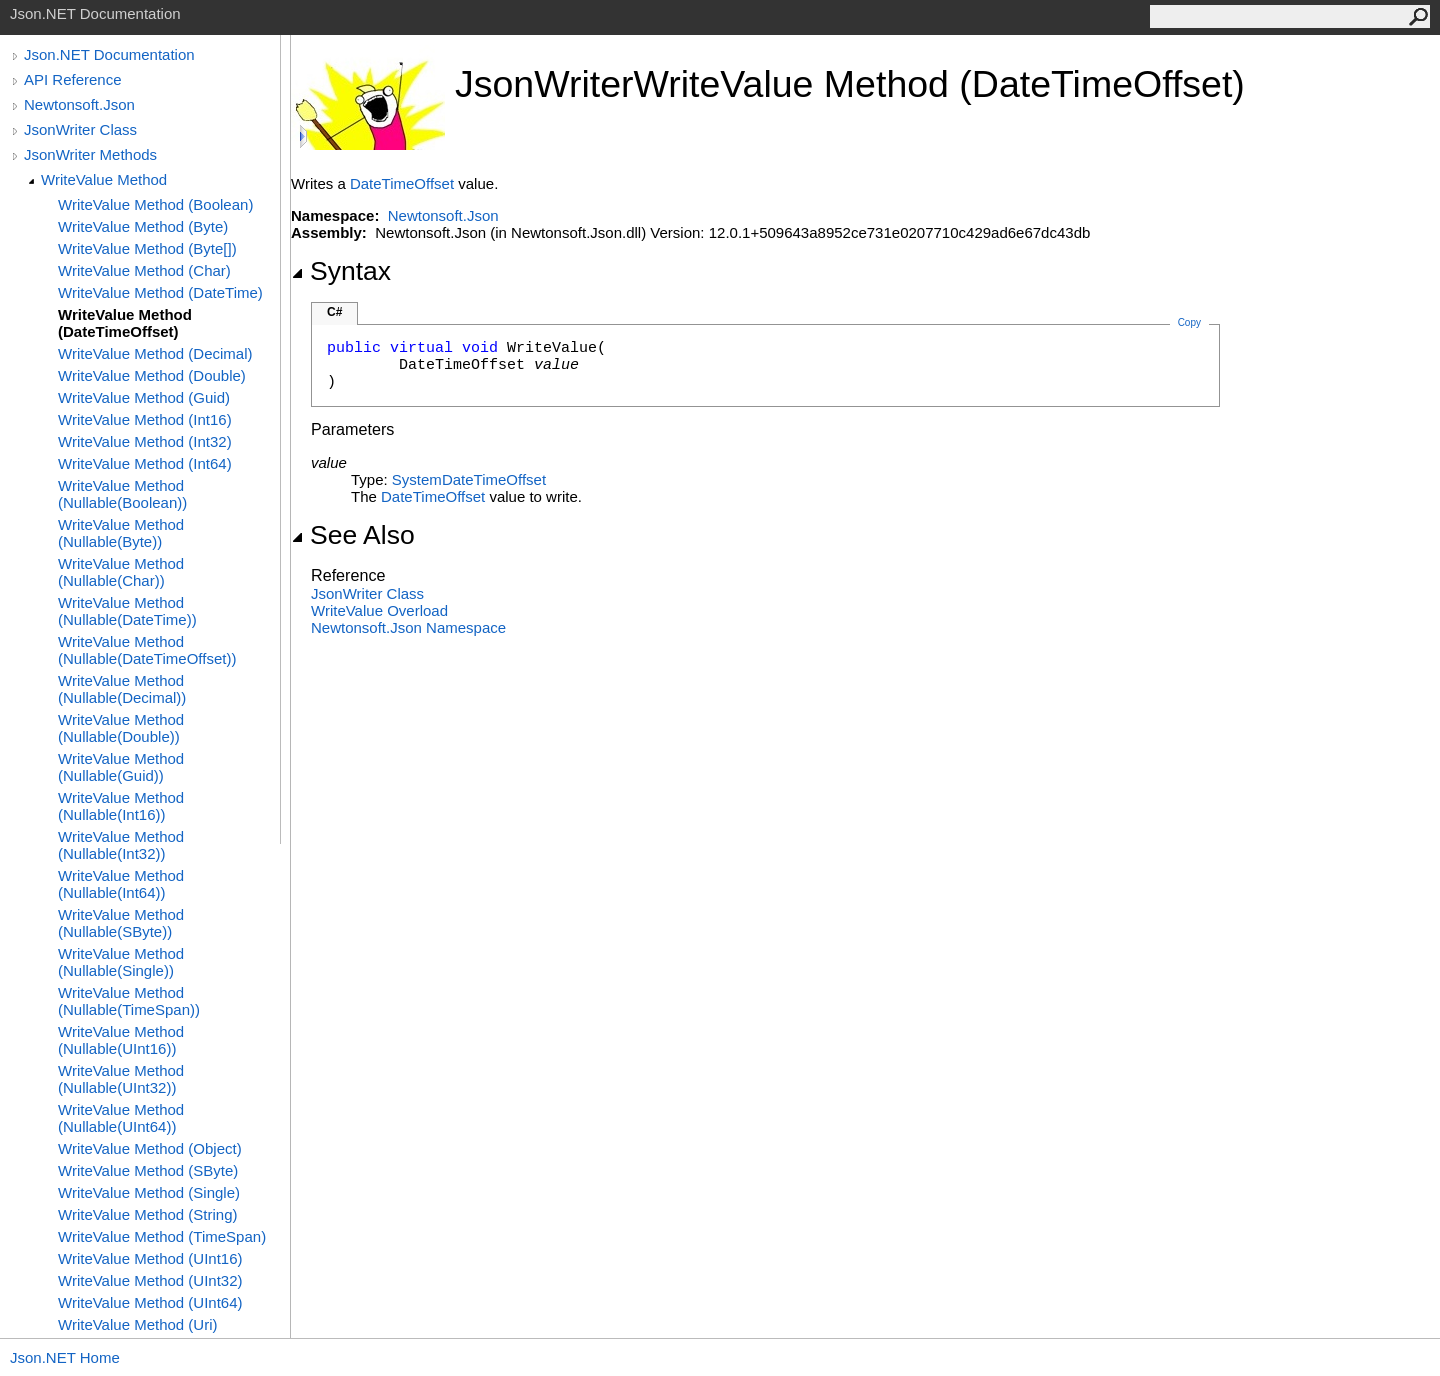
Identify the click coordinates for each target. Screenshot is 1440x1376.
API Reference (73, 79)
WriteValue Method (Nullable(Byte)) (121, 533)
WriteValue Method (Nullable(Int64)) (121, 884)
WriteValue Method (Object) (150, 1148)
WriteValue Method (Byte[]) (147, 248)
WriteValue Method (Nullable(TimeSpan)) (129, 1001)
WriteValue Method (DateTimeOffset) (125, 323)
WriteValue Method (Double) (152, 375)
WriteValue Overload (379, 610)
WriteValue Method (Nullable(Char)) (121, 572)
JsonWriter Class (80, 129)
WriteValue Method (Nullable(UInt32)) (121, 1079)
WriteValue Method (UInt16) (150, 1258)
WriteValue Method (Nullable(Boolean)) (122, 494)
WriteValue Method (104, 179)
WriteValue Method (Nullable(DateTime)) (127, 611)
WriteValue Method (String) (148, 1214)
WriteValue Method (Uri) (138, 1324)
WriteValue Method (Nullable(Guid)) (121, 767)
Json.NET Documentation (109, 54)
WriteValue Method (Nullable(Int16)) (121, 806)
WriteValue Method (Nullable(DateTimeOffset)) (147, 650)
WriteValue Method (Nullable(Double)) (121, 728)
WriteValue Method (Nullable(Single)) (121, 962)
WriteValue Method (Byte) (143, 226)
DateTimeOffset (402, 183)
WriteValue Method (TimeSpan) (162, 1236)
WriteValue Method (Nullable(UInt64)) (121, 1118)
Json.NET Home (65, 1357)
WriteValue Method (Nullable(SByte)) (121, 923)
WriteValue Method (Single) (149, 1192)
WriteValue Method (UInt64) (150, 1302)
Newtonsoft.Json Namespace (408, 627)
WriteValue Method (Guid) (144, 397)
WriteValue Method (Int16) (145, 419)
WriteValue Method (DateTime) (160, 292)
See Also (353, 535)
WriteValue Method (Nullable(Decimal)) (122, 689)
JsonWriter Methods (90, 154)
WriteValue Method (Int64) (145, 463)
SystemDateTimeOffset (469, 479)
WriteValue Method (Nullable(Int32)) (121, 845)
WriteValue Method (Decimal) (155, 353)
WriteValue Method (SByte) (148, 1170)
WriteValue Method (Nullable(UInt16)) (121, 1040)
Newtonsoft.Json (79, 104)
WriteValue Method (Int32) (145, 441)
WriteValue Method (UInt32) (150, 1280)
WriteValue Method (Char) (144, 270)
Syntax (341, 271)
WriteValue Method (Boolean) (155, 204)
